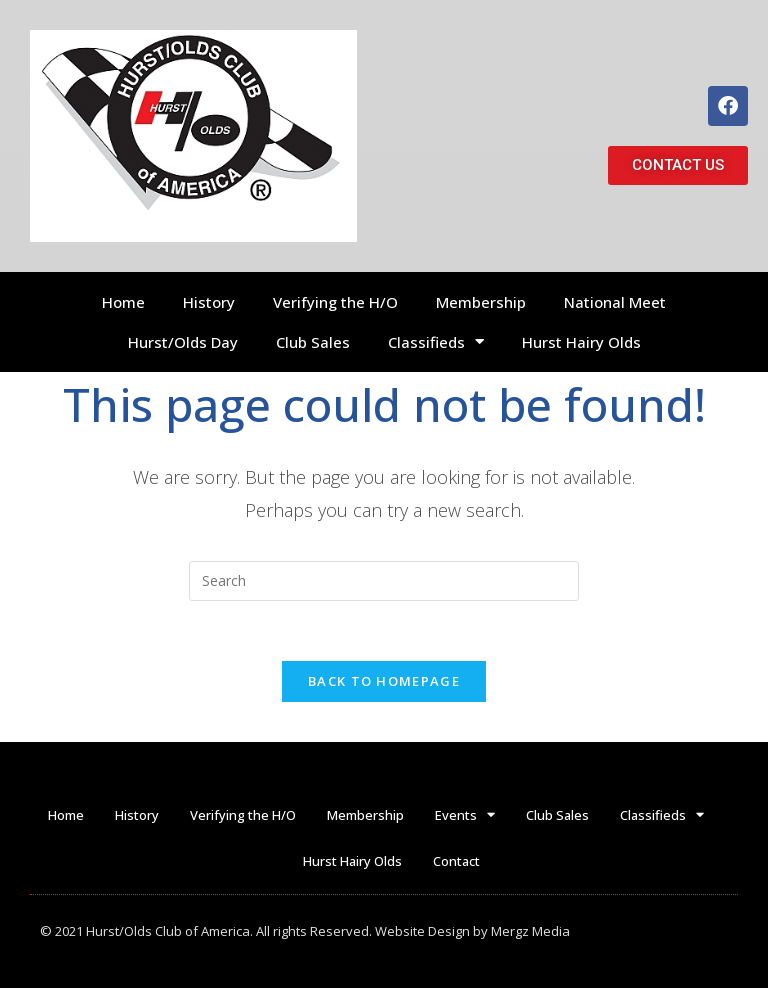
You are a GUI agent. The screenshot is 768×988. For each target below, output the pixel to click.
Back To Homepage (384, 681)
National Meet (615, 302)
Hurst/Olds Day (183, 342)
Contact (456, 861)
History (209, 302)
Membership (481, 302)
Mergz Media (530, 931)
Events (465, 814)
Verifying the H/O (335, 302)
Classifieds (436, 341)
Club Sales (313, 342)
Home (123, 302)
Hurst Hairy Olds (581, 342)
